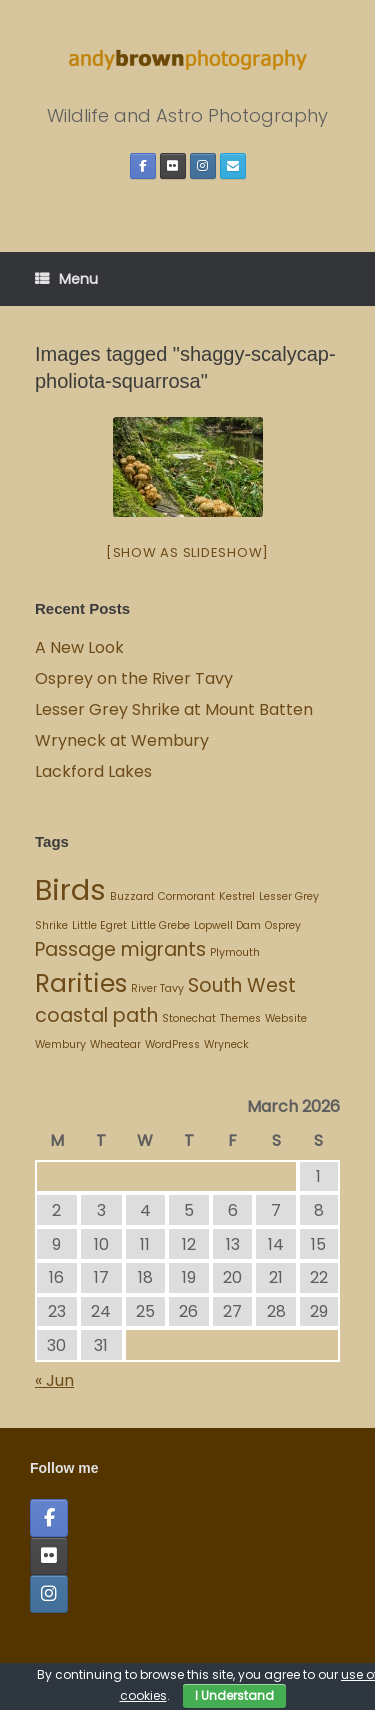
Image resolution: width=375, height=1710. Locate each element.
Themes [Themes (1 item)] (240, 1018)
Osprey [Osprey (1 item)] (283, 925)
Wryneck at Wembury (124, 740)
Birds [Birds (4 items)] (70, 889)
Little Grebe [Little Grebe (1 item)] (160, 925)
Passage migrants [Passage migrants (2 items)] (120, 949)
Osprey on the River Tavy (134, 678)
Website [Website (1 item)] (286, 1018)
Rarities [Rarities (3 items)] (81, 983)
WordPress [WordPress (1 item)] (172, 1044)
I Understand (234, 1695)
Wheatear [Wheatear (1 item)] (115, 1044)
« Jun (54, 1380)
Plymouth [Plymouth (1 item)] (235, 952)
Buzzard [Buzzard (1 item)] (132, 896)
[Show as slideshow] (187, 552)
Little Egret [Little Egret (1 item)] (99, 925)
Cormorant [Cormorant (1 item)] (186, 896)
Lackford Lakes (93, 771)
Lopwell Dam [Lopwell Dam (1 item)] (227, 925)
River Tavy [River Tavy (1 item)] (157, 988)
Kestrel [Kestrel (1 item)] (237, 896)
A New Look (79, 647)
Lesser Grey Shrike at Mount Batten (174, 709)
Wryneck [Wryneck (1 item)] (226, 1044)
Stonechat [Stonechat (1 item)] (189, 1018)
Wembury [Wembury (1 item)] (60, 1044)
